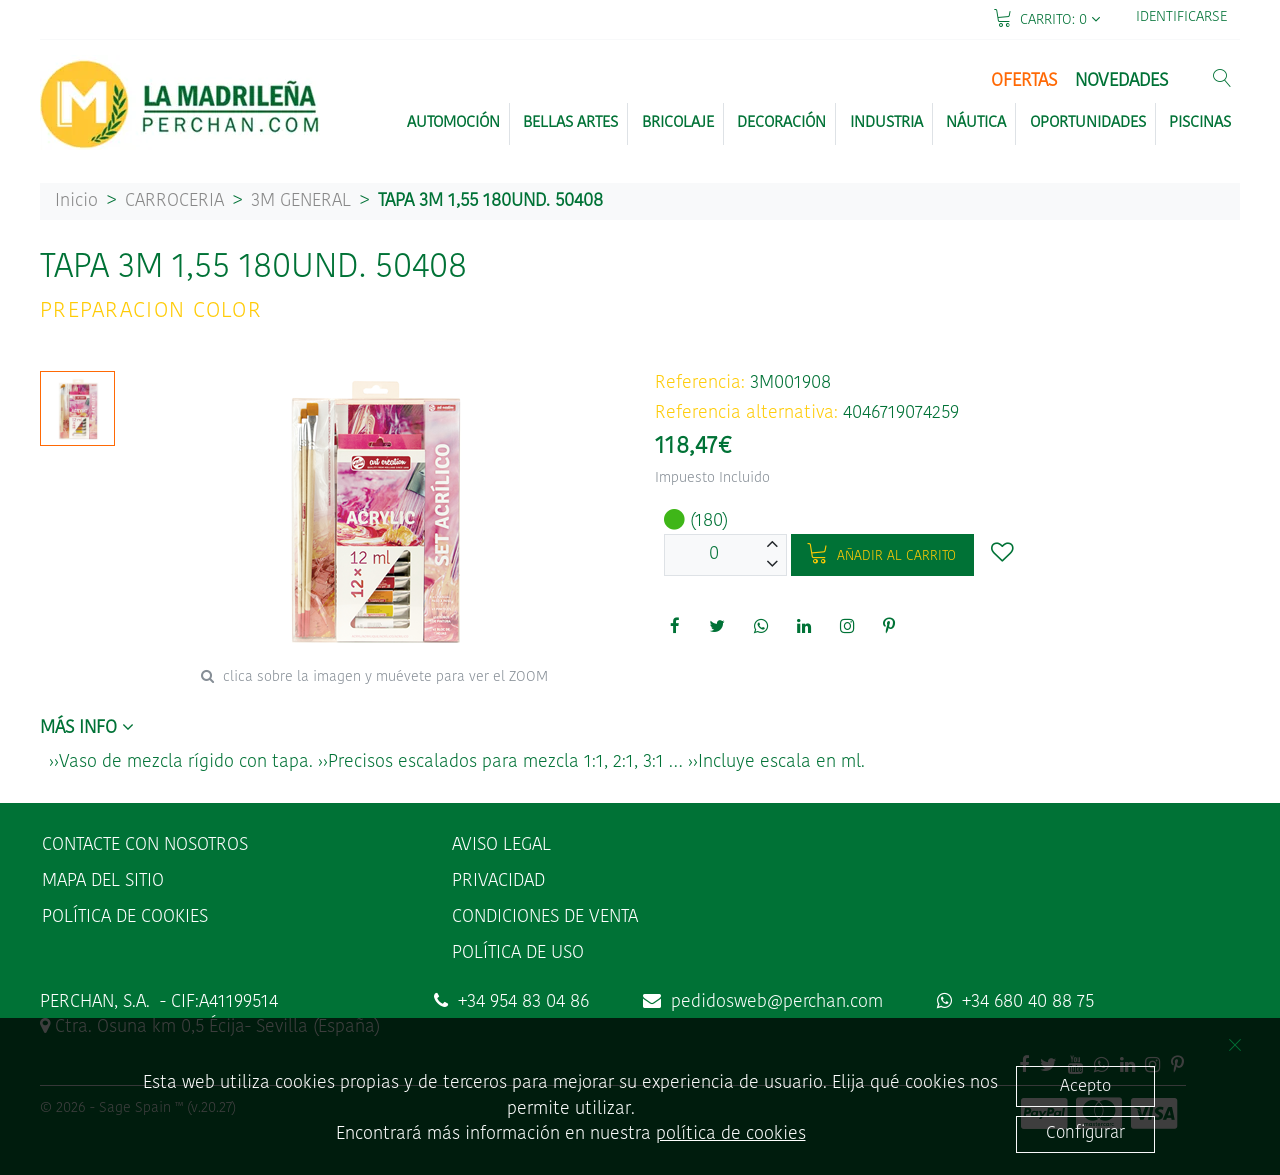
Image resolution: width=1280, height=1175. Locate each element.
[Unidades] (714, 555)
